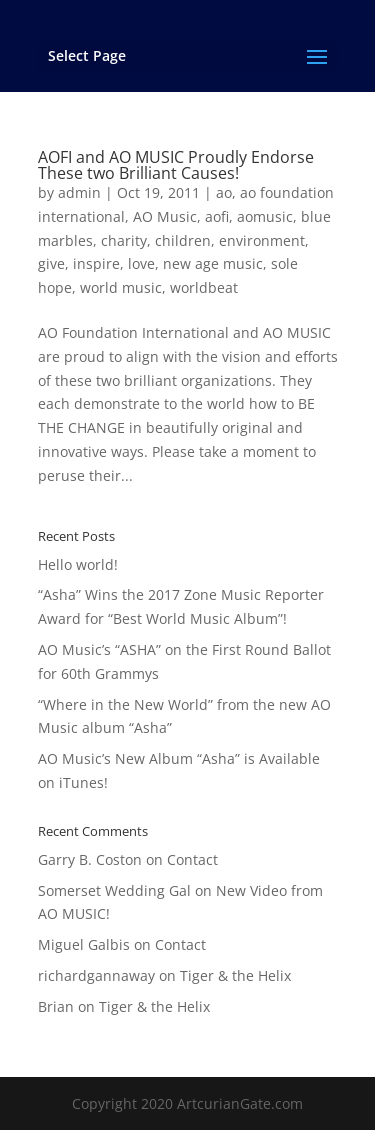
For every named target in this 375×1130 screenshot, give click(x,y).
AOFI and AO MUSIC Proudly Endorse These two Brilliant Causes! (176, 165)
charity (124, 240)
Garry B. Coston (90, 859)
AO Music (165, 216)
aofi (217, 216)
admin (79, 192)
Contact (192, 859)
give (51, 263)
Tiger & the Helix (235, 975)
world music (121, 287)
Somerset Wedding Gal (114, 890)
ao (224, 192)
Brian (56, 1006)
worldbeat (204, 287)
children (183, 240)
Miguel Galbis (84, 944)
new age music (213, 263)
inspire (96, 263)
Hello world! (78, 564)
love (141, 263)
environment (262, 240)
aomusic (265, 216)
